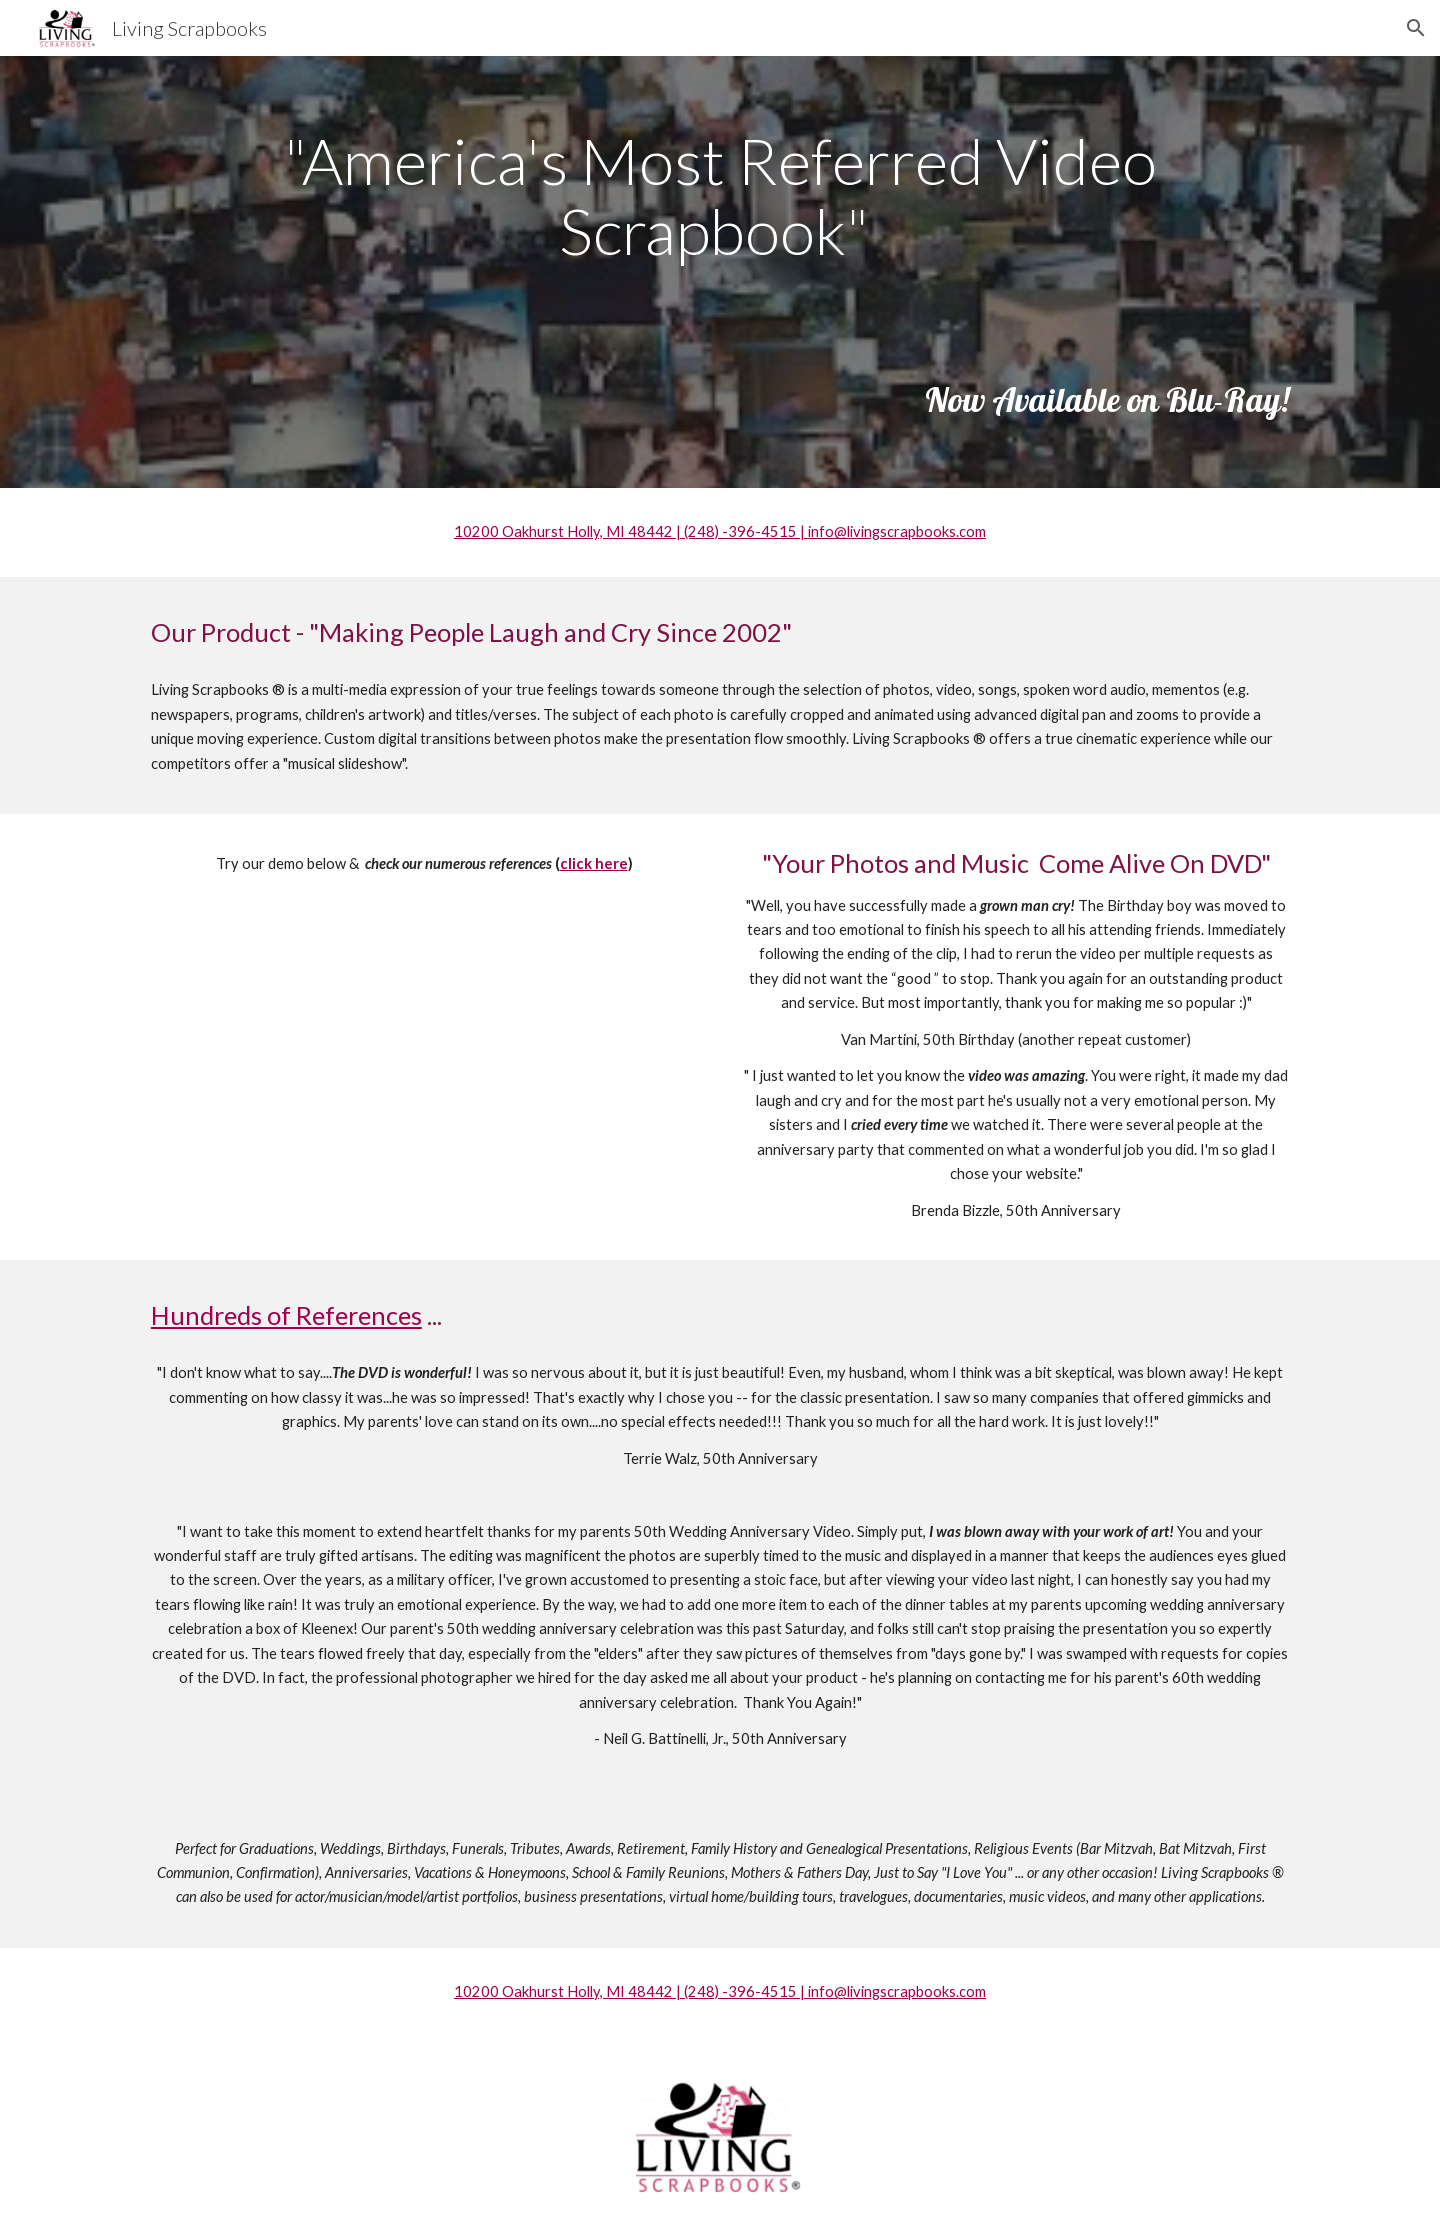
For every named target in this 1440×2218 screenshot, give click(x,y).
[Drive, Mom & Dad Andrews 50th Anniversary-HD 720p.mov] (424, 1063)
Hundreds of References (286, 1315)
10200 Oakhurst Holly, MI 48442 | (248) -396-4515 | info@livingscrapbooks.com (720, 531)
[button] (1416, 28)
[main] (720, 196)
